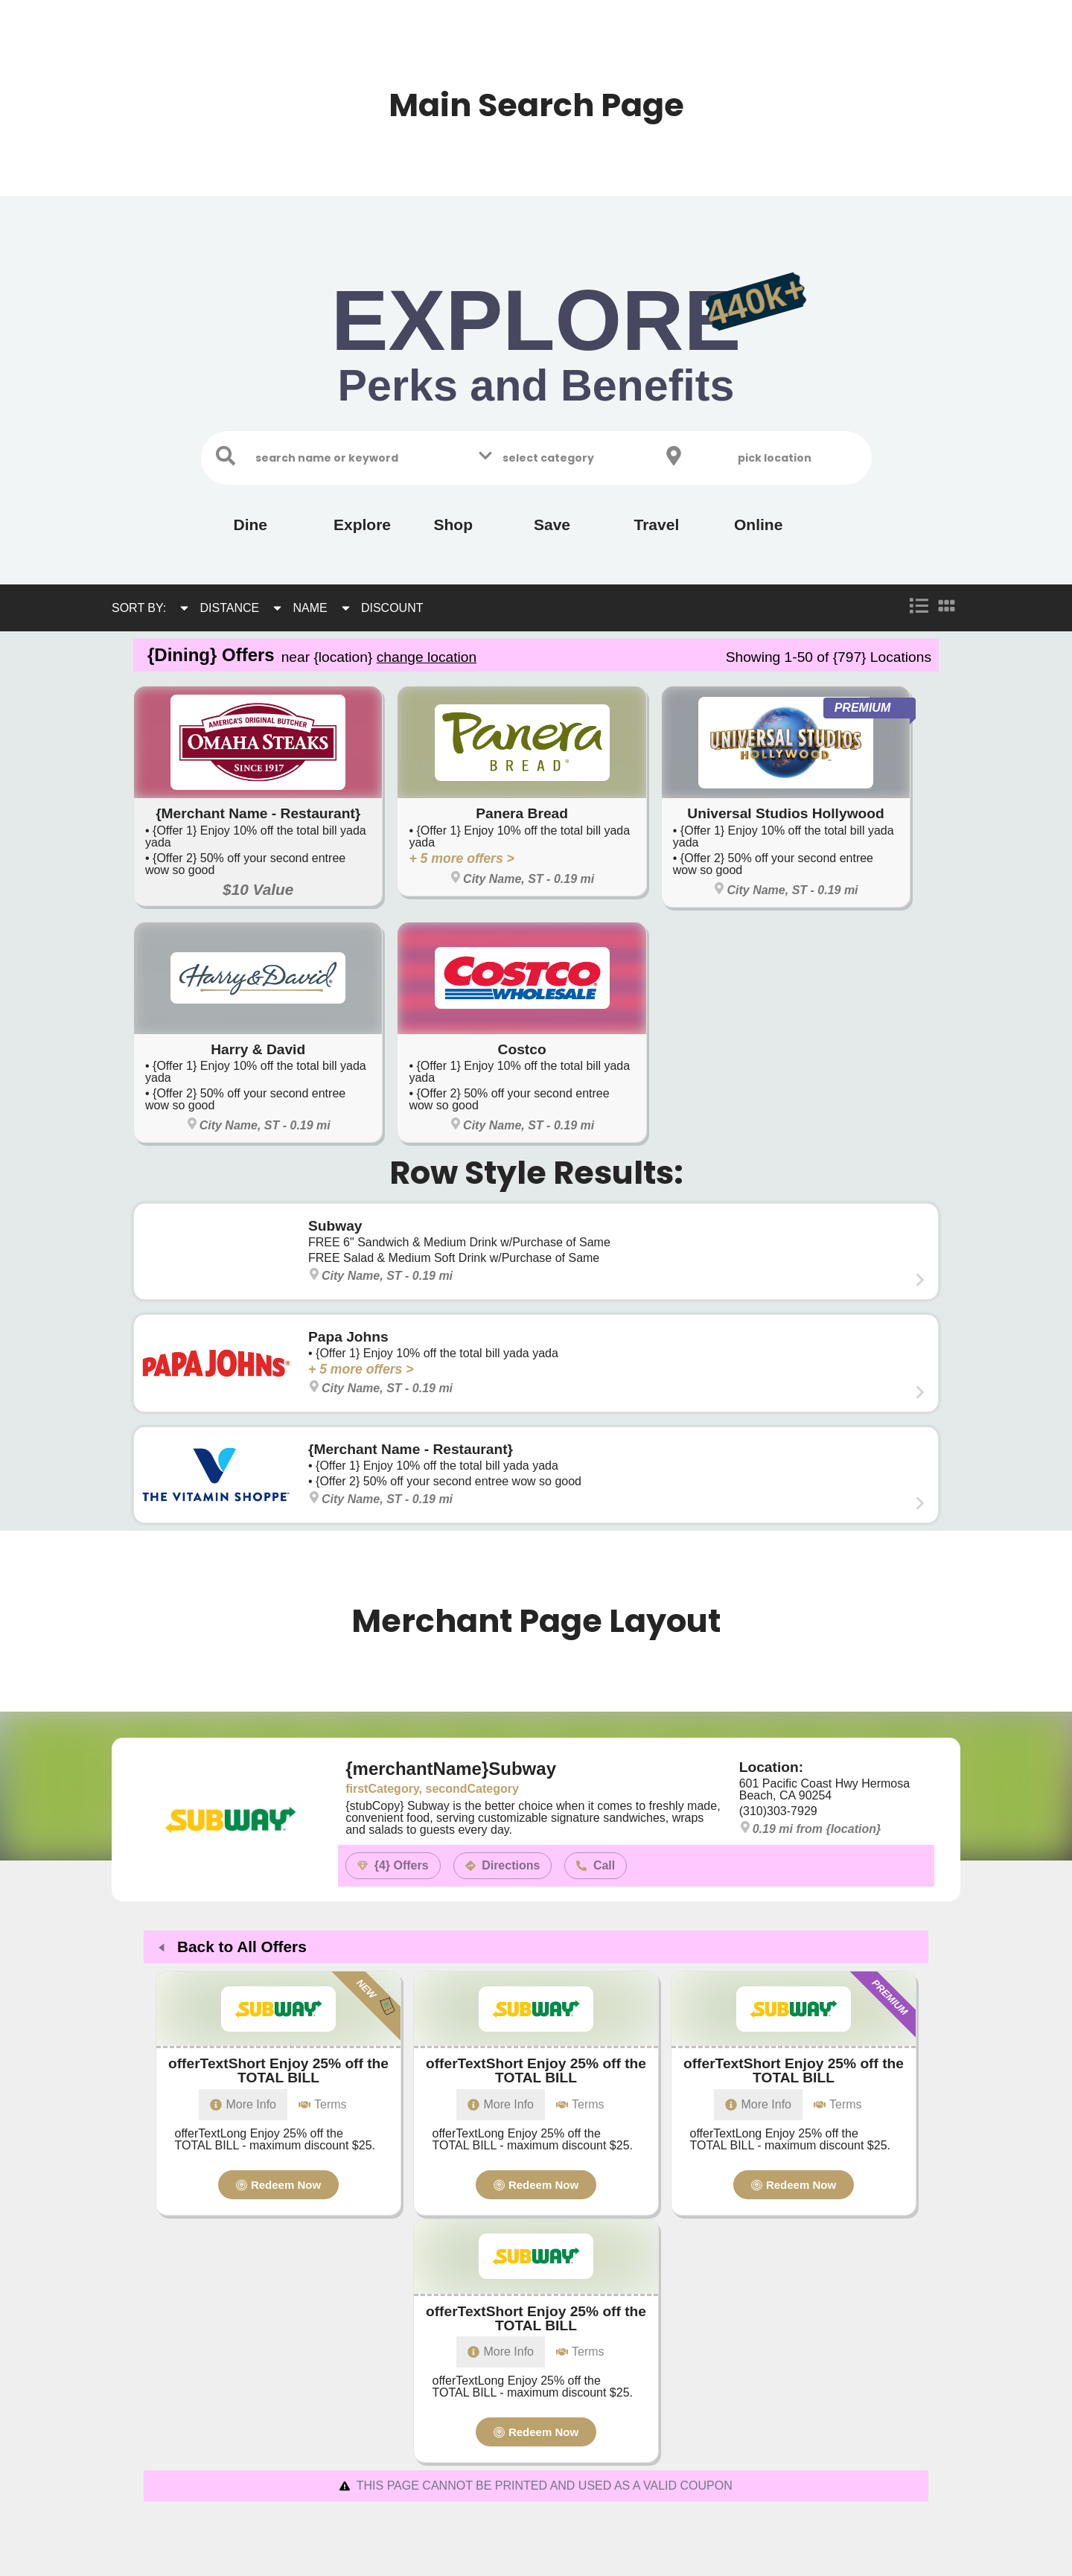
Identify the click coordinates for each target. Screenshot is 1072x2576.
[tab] (500, 2104)
